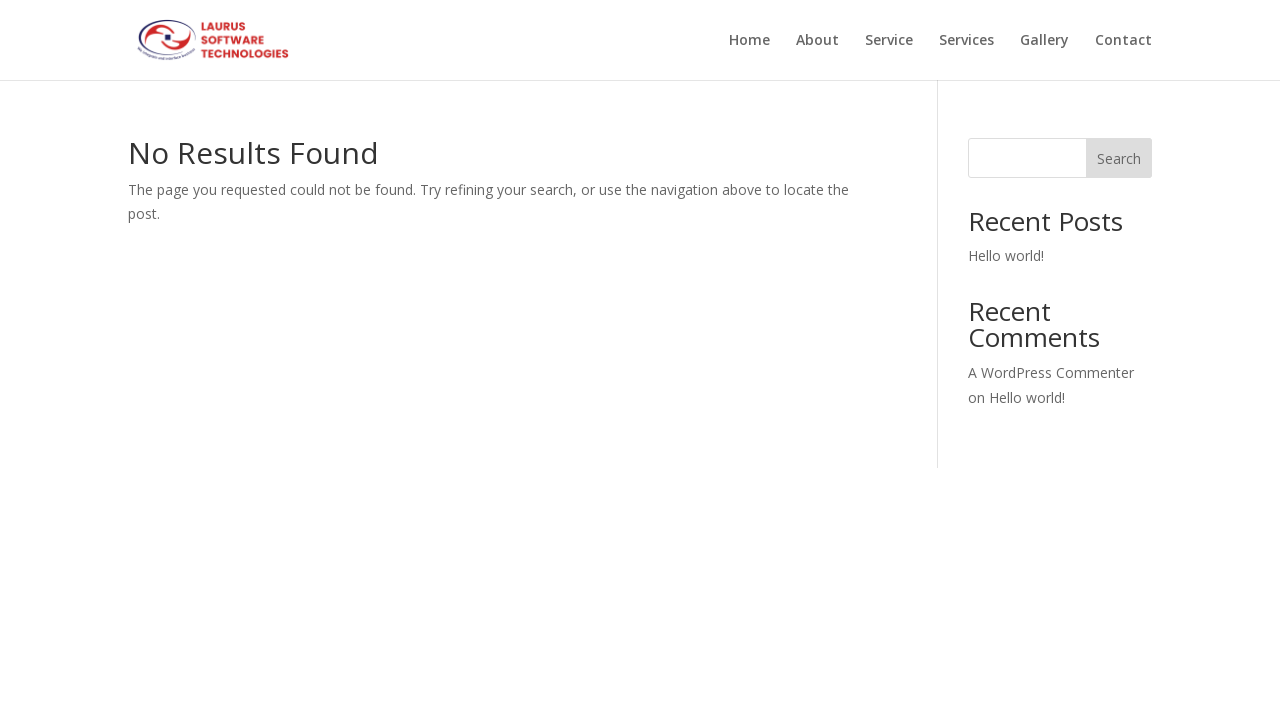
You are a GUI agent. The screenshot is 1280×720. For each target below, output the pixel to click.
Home (749, 41)
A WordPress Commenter (1051, 372)
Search (1119, 158)
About (817, 41)
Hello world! (1006, 255)
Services (966, 41)
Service (889, 41)
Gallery (1044, 41)
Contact (1123, 41)
